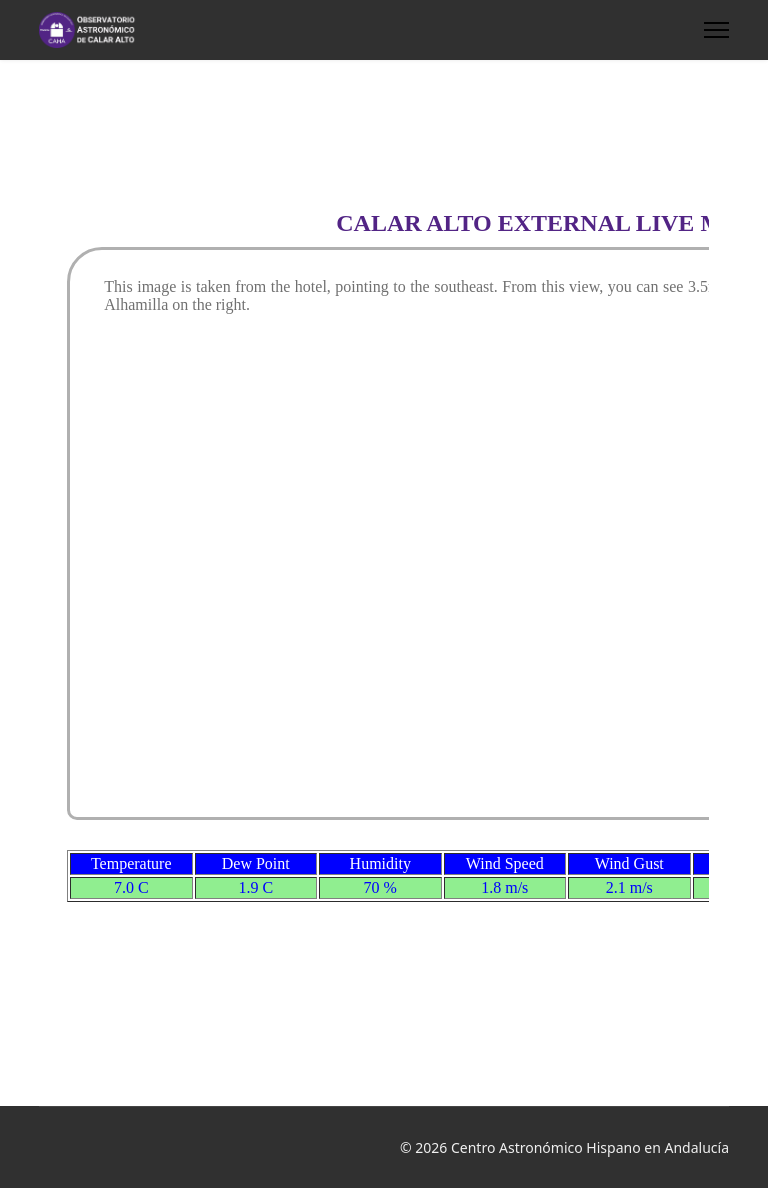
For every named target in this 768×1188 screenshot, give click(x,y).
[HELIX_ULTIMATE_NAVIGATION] (716, 30)
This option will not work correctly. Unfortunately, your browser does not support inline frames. (384, 580)
